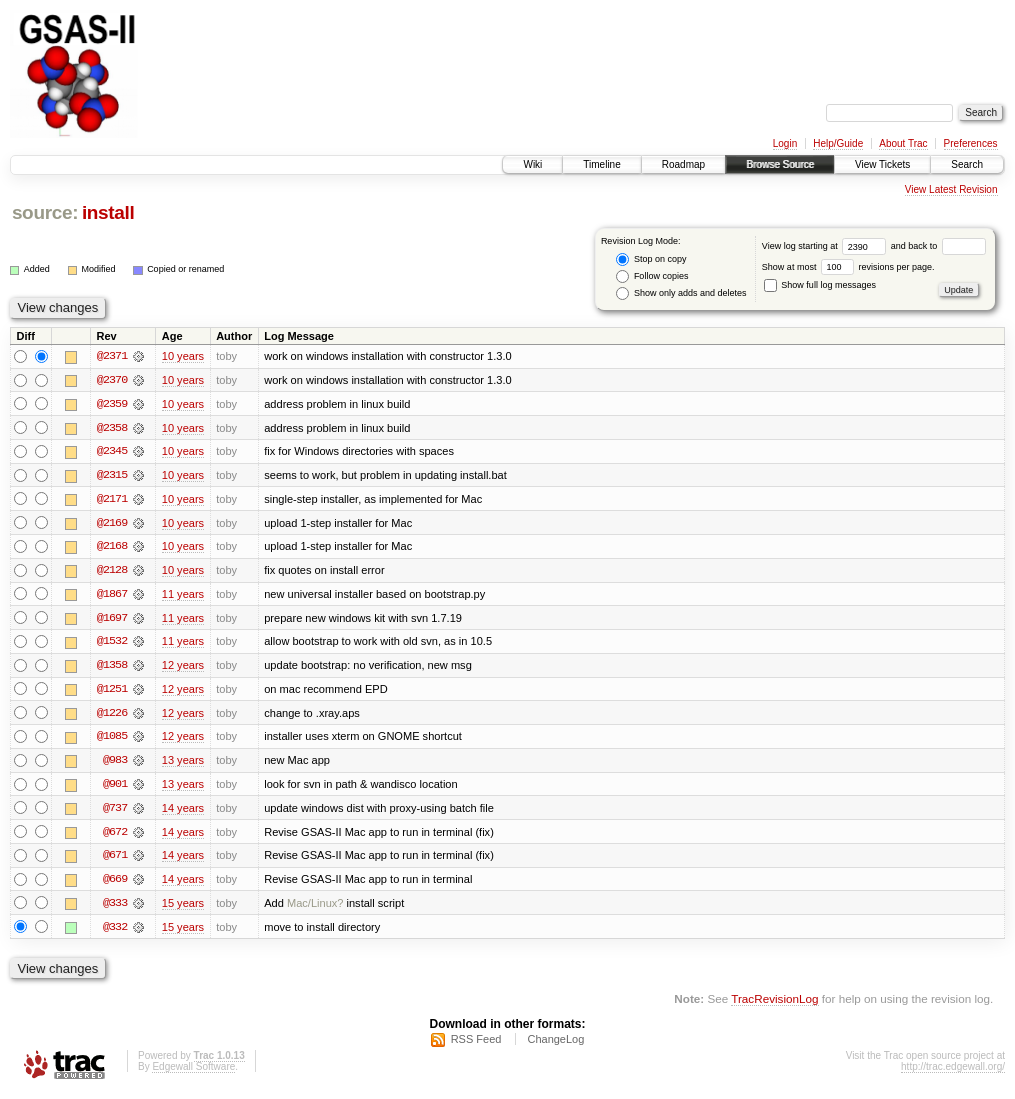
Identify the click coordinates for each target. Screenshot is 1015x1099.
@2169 (112, 524)
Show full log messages (820, 285)
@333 (115, 908)
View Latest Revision (951, 189)
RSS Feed (476, 1045)
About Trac (903, 143)
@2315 (112, 476)
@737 (115, 812)
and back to (938, 246)
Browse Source (780, 164)
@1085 (112, 740)
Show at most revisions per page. (848, 267)
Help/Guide (838, 143)
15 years (183, 908)
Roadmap (683, 164)
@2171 (112, 500)
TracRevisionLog (774, 1004)
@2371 (112, 356)
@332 (115, 932)
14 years (183, 812)
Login (785, 143)
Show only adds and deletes (681, 293)
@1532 (112, 644)
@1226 (112, 716)
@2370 (112, 380)
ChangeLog (555, 1045)
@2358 (112, 428)
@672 (115, 836)
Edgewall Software (193, 1072)
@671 (115, 860)
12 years (183, 668)
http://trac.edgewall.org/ (953, 1072)
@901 (115, 788)
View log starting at (826, 246)
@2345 (112, 452)
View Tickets (882, 164)
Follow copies (652, 276)
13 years (183, 764)
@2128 (112, 572)
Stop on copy (651, 259)
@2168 (112, 548)
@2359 (112, 404)
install (108, 212)
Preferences (971, 143)
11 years (183, 596)
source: (45, 212)
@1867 (112, 596)
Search (967, 164)
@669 (115, 884)
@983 (115, 764)
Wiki (532, 164)
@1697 (112, 620)
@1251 (112, 692)
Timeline (601, 164)
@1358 (112, 668)
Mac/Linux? (315, 908)
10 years (183, 356)
